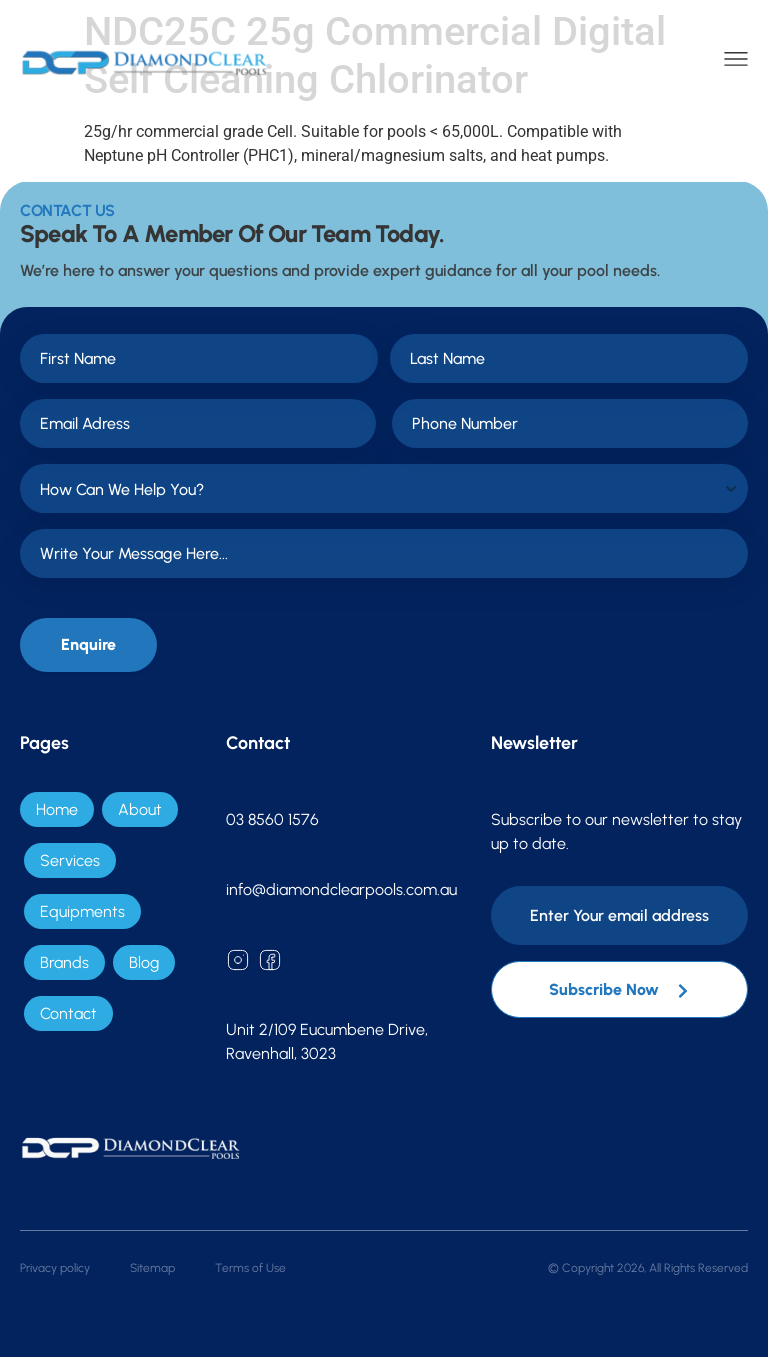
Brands (64, 962)
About (140, 809)
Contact (68, 1013)
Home (57, 809)
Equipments (82, 911)
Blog (144, 962)
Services (70, 860)
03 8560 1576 (272, 819)
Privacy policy (55, 1268)
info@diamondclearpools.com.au (341, 889)
